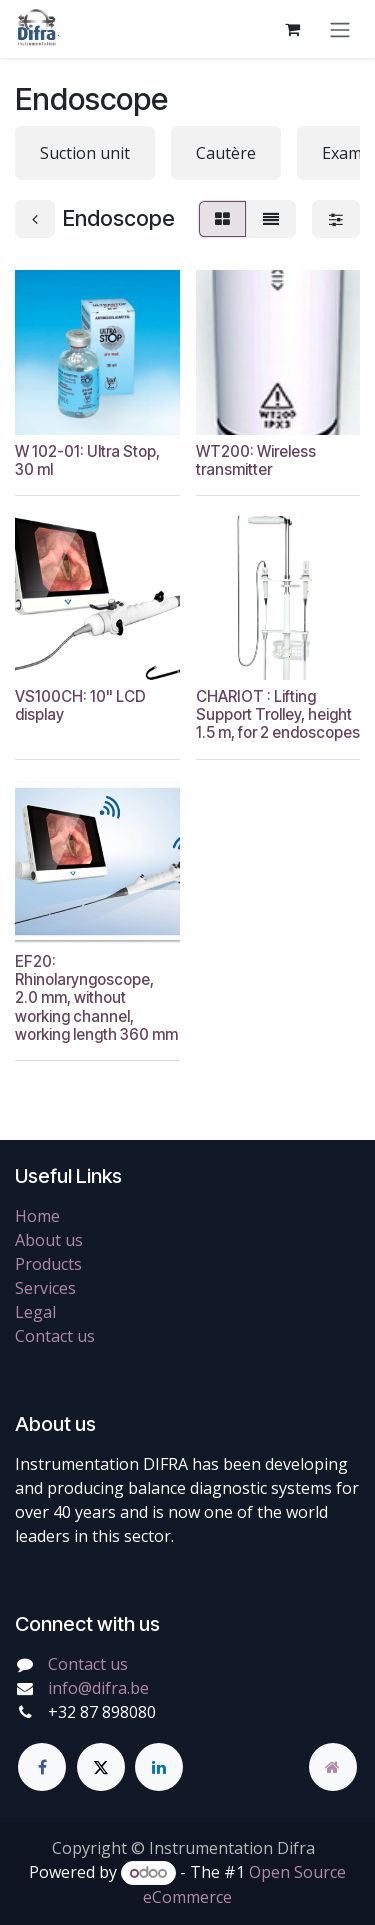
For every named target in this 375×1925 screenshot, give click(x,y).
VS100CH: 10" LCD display (80, 705)
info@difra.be (98, 1688)
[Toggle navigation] (340, 29)
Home (37, 1216)
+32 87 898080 (102, 1712)
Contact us (55, 1336)
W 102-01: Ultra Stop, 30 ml (87, 459)
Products (48, 1264)
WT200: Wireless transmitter (256, 459)
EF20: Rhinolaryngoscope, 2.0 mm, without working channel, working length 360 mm (96, 997)
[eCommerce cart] (292, 29)
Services (45, 1288)
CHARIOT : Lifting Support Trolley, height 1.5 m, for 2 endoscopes (278, 714)
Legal (35, 1312)
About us (49, 1240)
